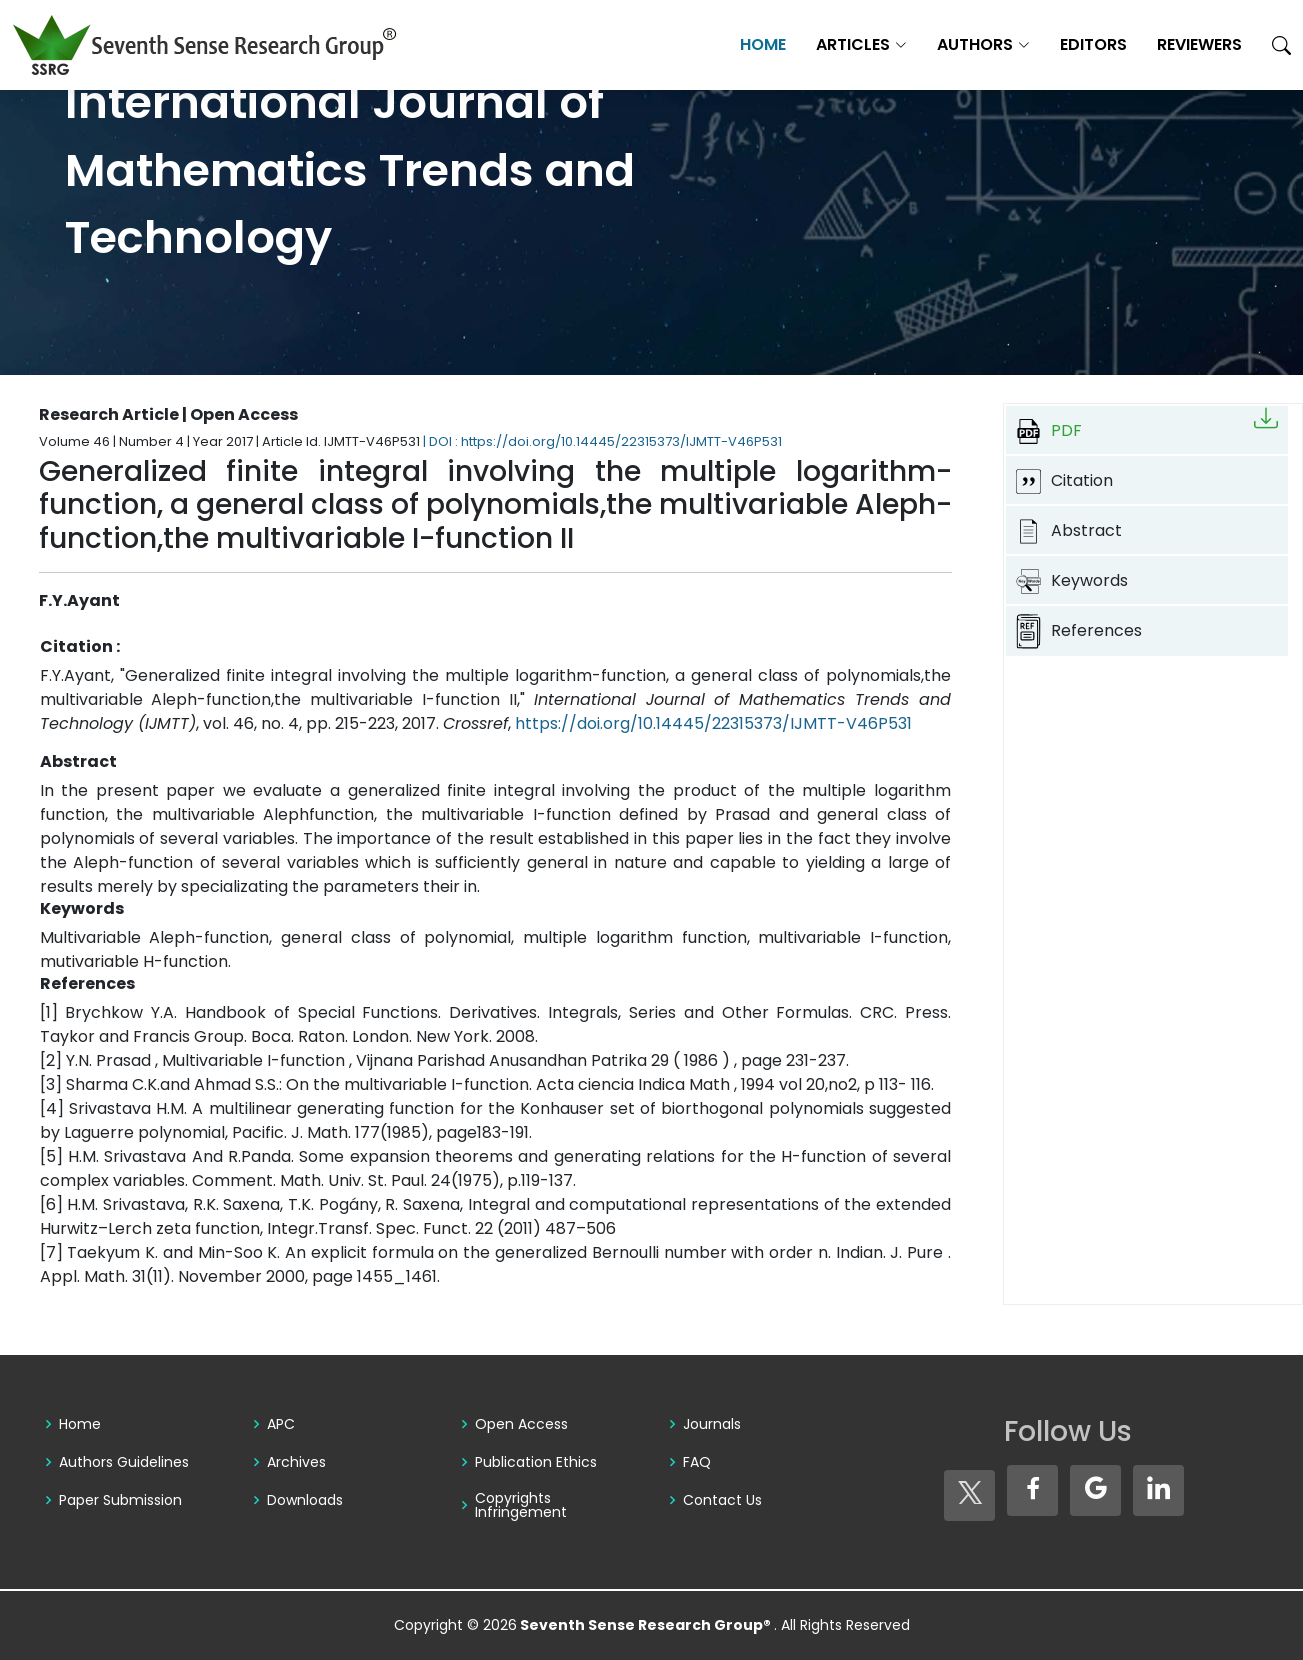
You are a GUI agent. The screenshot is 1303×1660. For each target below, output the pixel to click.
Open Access (521, 1424)
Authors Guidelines (124, 1462)
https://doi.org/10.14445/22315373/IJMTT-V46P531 (713, 723)
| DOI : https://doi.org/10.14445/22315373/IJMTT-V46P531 (602, 441)
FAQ (697, 1462)
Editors (1093, 44)
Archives (296, 1462)
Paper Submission (120, 1500)
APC (281, 1424)
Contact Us (722, 1500)
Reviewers (1199, 44)
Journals (712, 1424)
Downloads (305, 1500)
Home (763, 44)
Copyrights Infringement (521, 1505)
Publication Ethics (536, 1462)
